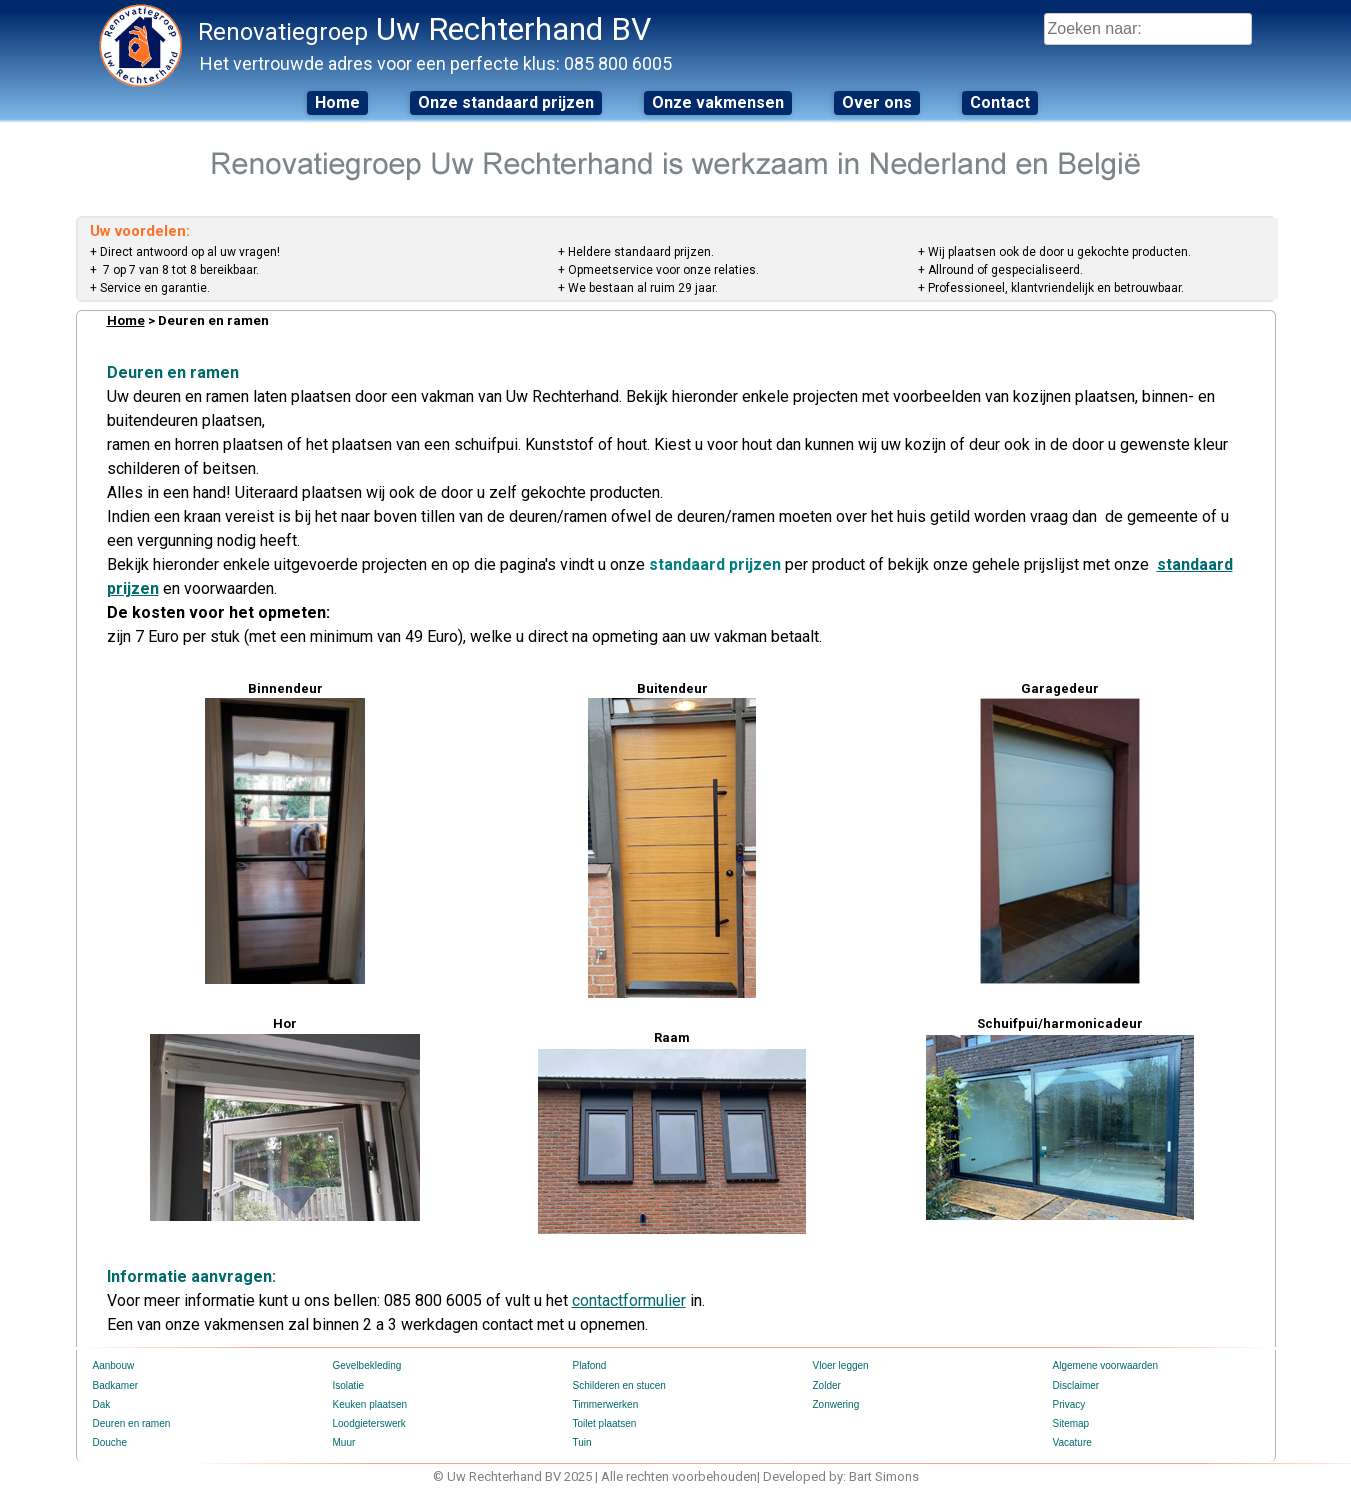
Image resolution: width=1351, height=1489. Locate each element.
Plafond (590, 1365)
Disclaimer (1076, 1385)
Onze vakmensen (718, 102)
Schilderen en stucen (619, 1385)
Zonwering (836, 1404)
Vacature (1072, 1442)
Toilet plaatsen (605, 1423)
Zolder (827, 1385)
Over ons (877, 102)
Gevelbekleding (367, 1365)
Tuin (582, 1442)
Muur (344, 1442)
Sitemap (1071, 1423)
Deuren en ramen (132, 1423)
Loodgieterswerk (369, 1423)
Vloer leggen (841, 1365)
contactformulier (629, 1300)
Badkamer (116, 1385)
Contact (1000, 102)
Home (337, 102)
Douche (110, 1442)
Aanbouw (114, 1365)
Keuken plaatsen (370, 1404)
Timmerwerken (606, 1404)
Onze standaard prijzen (506, 102)
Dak (102, 1404)
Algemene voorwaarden (1106, 1365)
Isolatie (349, 1385)
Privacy (1069, 1404)
